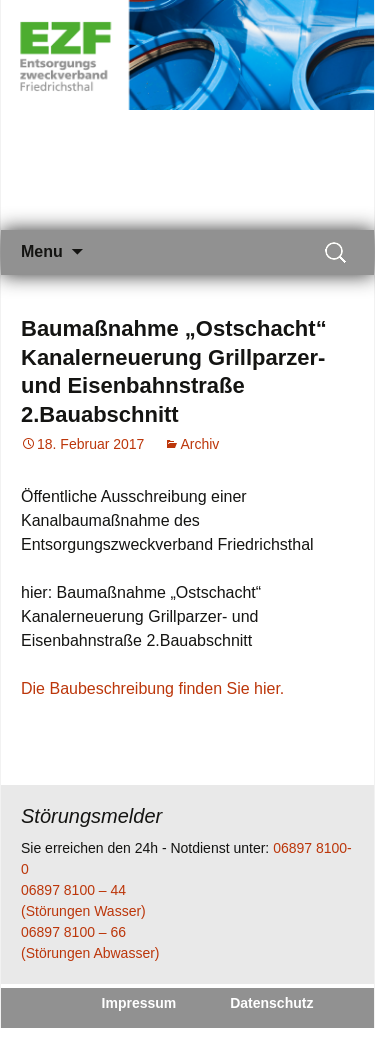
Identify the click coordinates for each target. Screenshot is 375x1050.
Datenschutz (271, 1003)
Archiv (199, 444)
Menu (42, 251)
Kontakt (207, 1034)
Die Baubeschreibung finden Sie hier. (152, 688)
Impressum (139, 1003)
